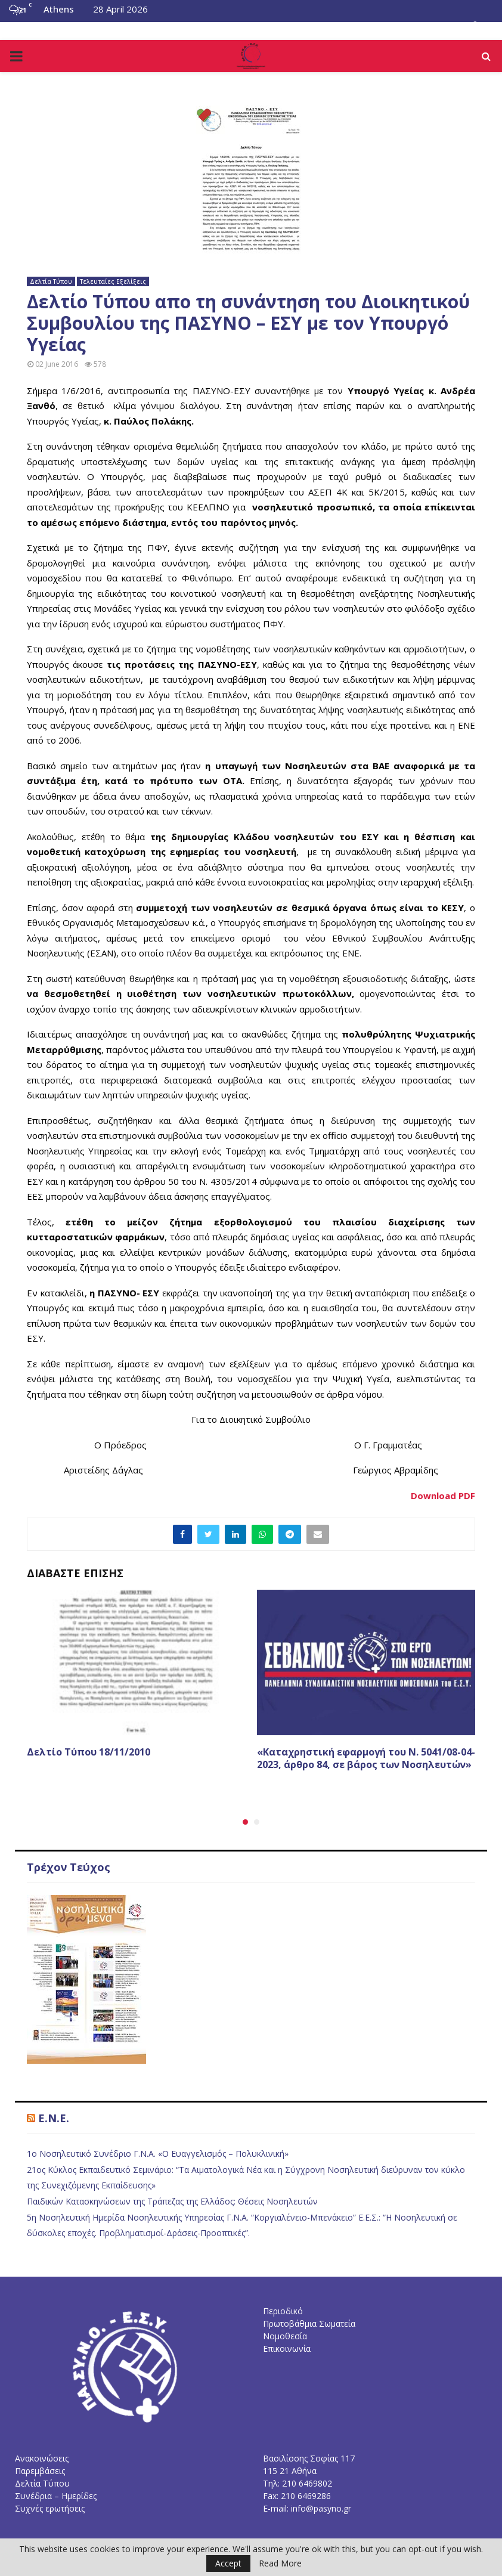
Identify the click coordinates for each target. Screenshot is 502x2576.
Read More (280, 2563)
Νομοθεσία (146, 27)
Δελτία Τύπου (51, 281)
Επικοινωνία (293, 27)
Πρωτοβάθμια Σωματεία (309, 2323)
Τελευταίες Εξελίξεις (113, 281)
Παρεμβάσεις (40, 2470)
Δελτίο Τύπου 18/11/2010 (88, 1751)
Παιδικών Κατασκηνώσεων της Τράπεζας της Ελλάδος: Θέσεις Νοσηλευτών (172, 2201)
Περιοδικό (283, 2311)
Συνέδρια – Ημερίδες (56, 2495)
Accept (228, 2563)
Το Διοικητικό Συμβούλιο (61, 27)
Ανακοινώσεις (42, 2458)
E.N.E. (53, 2118)
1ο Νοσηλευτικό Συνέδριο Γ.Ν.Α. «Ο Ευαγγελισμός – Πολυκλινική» (158, 2153)
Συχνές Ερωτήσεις (217, 27)
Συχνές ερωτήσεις (50, 2508)
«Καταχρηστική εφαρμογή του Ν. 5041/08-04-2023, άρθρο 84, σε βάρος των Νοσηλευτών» (366, 1758)
